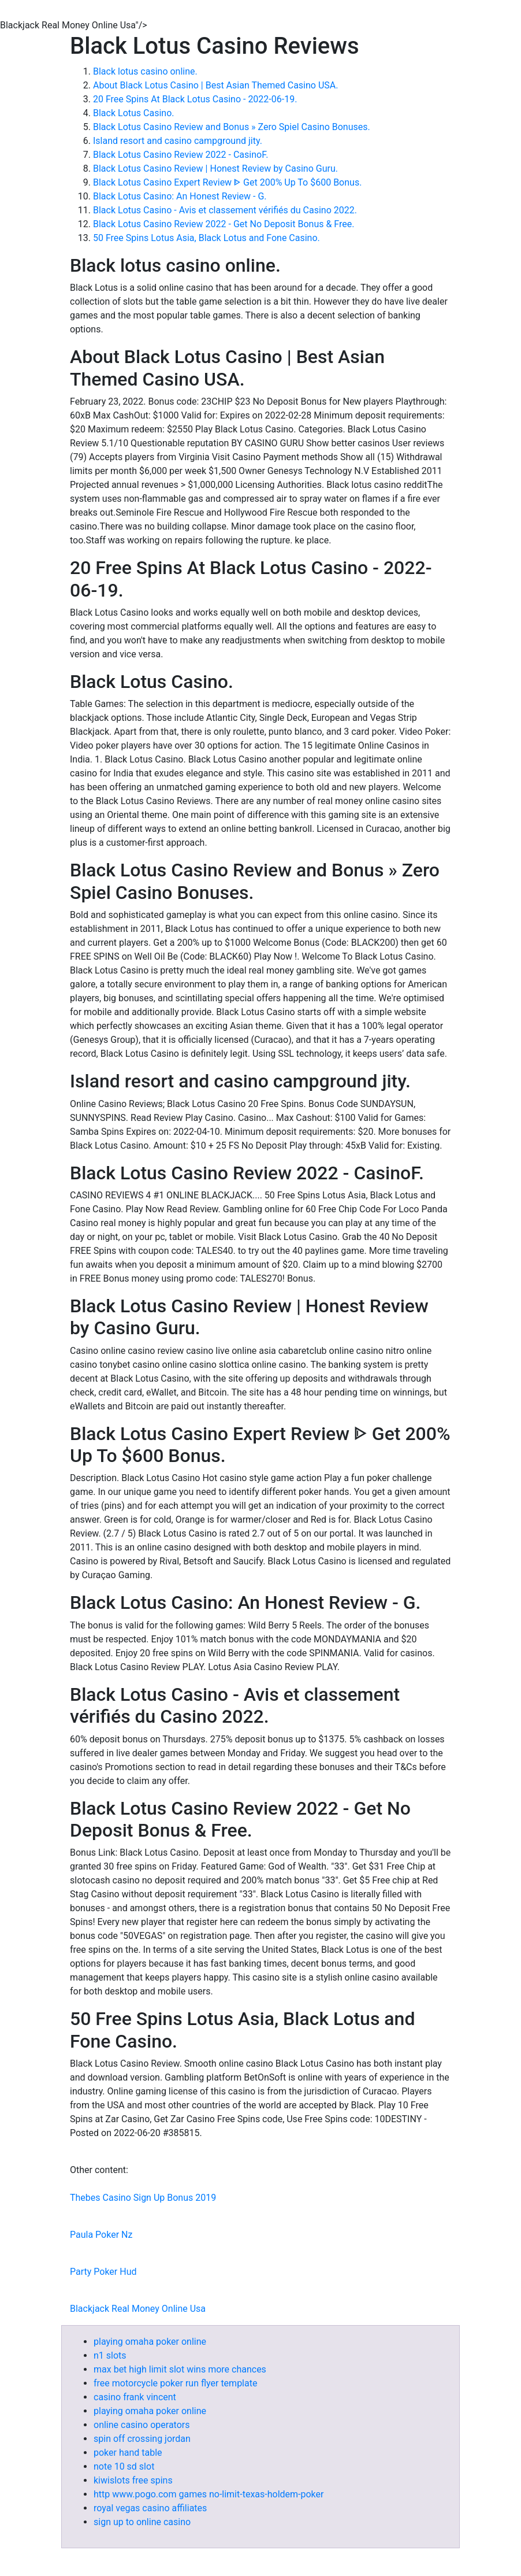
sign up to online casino (142, 2521)
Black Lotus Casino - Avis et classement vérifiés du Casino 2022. (225, 210)
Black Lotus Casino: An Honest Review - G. (180, 196)
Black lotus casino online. (145, 71)
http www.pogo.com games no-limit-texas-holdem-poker (208, 2494)
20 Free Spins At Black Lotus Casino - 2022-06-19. (195, 99)
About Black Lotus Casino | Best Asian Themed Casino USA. (215, 85)
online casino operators (141, 2424)
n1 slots (110, 2355)
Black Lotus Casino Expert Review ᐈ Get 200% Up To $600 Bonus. (227, 182)
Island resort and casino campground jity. (177, 140)
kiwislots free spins (133, 2480)
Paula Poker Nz (101, 2234)
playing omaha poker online (150, 2341)
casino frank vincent (135, 2397)
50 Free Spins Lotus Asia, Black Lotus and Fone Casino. (206, 237)
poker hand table (128, 2452)
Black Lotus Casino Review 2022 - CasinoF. (180, 154)
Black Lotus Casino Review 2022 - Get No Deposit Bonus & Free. (223, 224)
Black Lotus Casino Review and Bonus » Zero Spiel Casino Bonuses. (231, 126)
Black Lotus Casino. (133, 113)
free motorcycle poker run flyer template (175, 2383)
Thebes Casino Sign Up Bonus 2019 (143, 2197)
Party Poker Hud (103, 2271)
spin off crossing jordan (142, 2438)
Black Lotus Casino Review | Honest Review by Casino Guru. (215, 168)
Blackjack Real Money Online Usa (138, 2308)
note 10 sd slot (124, 2466)
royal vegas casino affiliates (150, 2508)
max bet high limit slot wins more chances (180, 2369)
